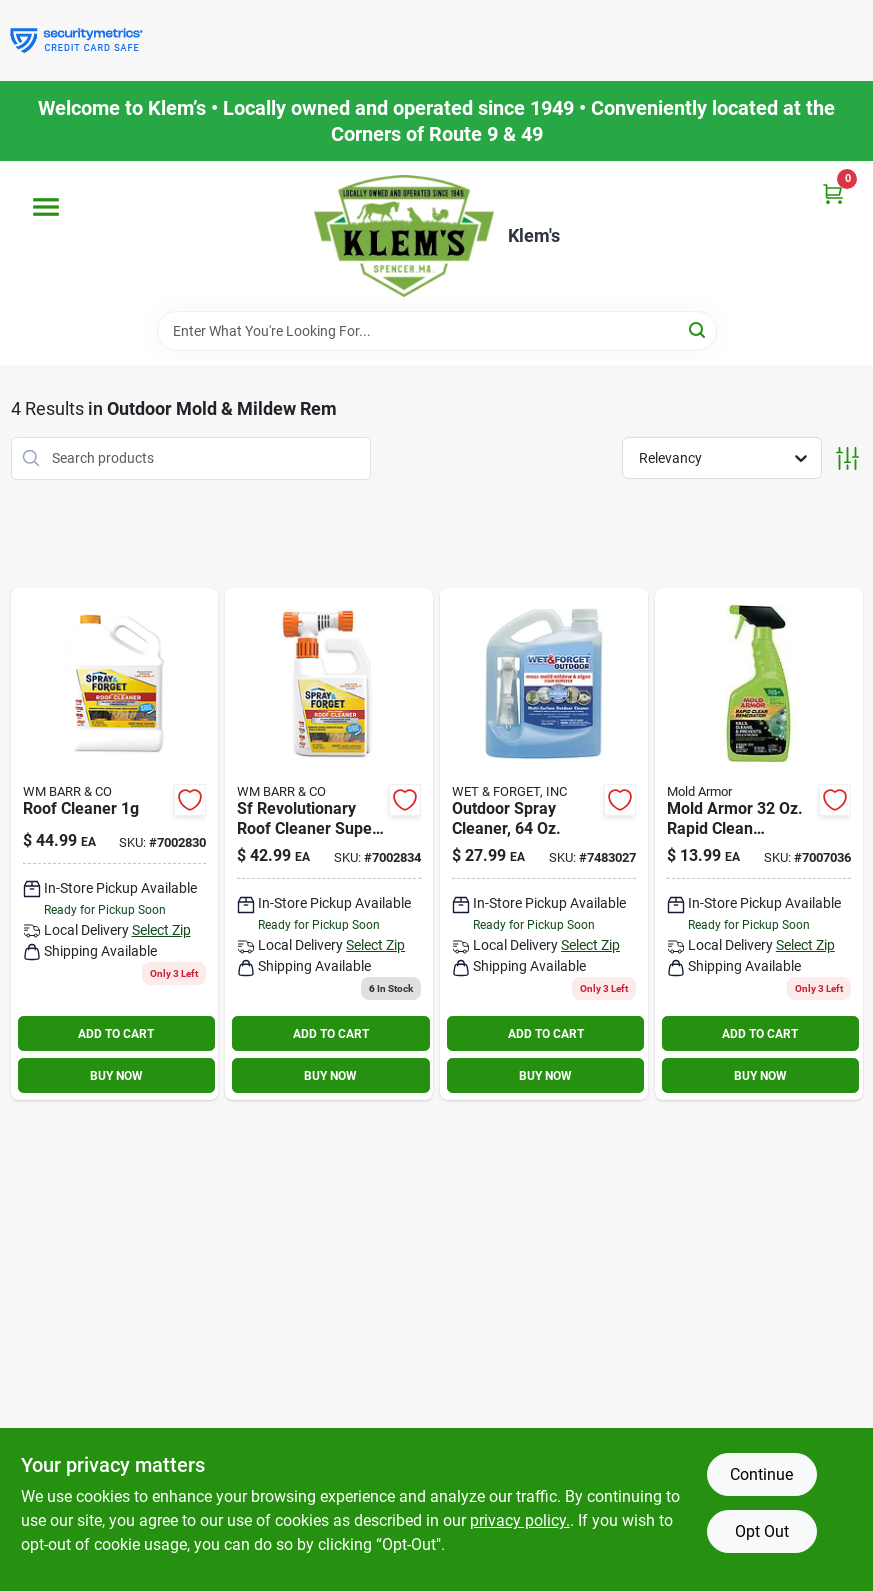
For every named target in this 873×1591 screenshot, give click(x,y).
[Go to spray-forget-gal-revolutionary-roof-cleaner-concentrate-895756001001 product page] (115, 844)
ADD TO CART (116, 1034)
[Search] (698, 329)
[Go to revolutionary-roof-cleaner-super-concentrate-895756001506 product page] (329, 844)
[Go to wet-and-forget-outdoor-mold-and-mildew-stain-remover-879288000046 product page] (544, 844)
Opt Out (762, 1531)
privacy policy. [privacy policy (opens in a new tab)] (520, 1520)
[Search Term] (437, 331)
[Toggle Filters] (847, 458)
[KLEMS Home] (404, 236)
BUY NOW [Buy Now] (116, 1076)
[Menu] (46, 207)
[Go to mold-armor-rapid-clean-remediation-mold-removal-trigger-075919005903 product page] (759, 844)
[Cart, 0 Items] (833, 193)
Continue (761, 1474)
